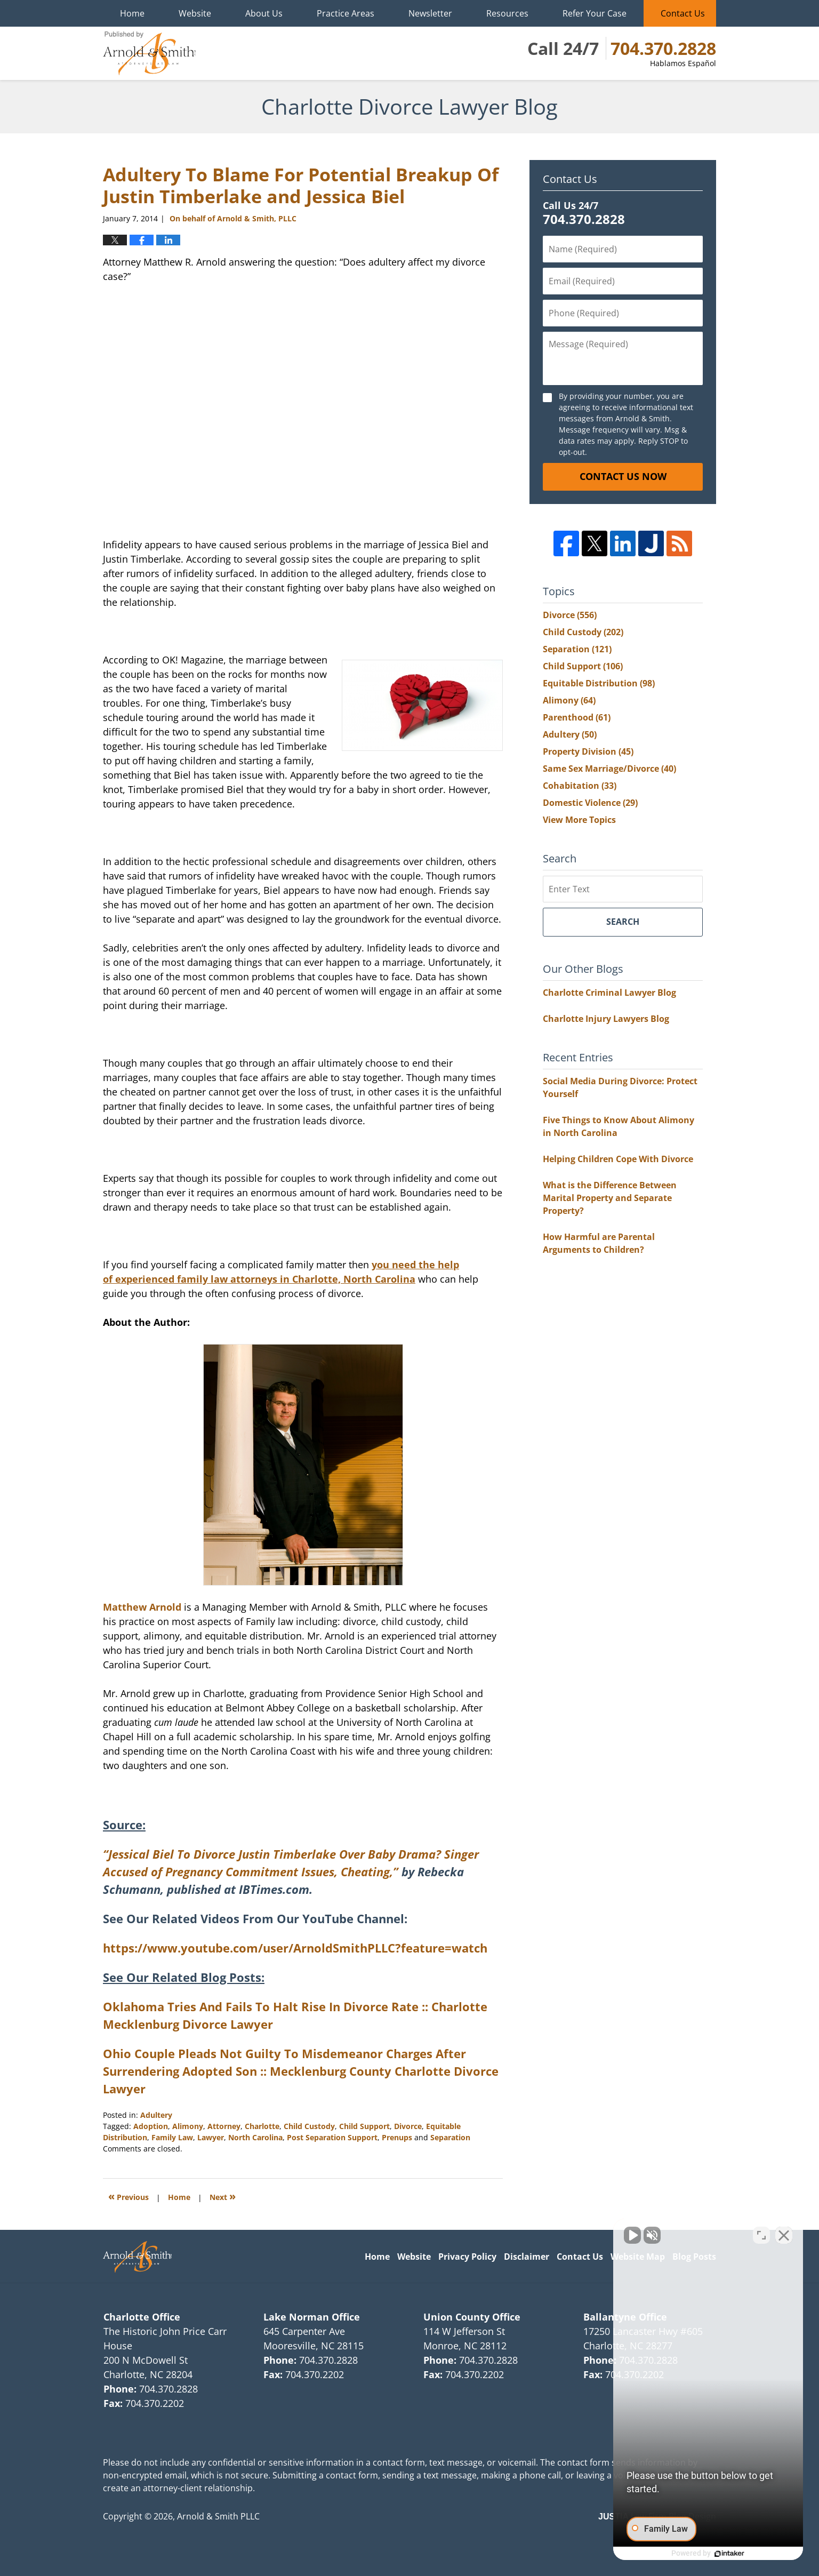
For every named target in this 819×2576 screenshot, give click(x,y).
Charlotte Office (141, 2316)
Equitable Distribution (599, 683)
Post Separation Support (332, 2137)
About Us (264, 13)
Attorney (223, 2126)
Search (622, 921)
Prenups (397, 2137)
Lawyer (210, 2137)
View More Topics (579, 820)
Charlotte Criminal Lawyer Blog (609, 992)
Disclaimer (526, 2256)
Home (132, 13)
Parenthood (577, 717)
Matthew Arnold (253, 1478)
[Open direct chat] (761, 2235)
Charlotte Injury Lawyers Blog (606, 1019)
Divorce (408, 2126)
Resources (507, 13)
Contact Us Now (623, 476)
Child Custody (309, 2126)
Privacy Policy (467, 2256)
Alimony (187, 2126)
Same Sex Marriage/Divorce (609, 768)
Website (195, 13)
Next (223, 2196)
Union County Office (471, 2316)
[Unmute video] (630, 2235)
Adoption (150, 2126)
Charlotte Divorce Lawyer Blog (149, 53)
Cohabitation (579, 785)
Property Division (588, 751)
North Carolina (255, 2137)
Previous (128, 2196)
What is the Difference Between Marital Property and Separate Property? (610, 1198)
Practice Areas (345, 13)
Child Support (364, 2126)
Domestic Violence (590, 803)
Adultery (156, 2115)
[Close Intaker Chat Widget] (783, 2235)
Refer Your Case (595, 13)
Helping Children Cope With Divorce (618, 1159)
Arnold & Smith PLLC (218, 2516)
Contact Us (683, 13)
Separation (450, 2137)
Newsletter (430, 13)
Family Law (172, 2137)
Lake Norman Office (311, 2316)
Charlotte (262, 2126)
